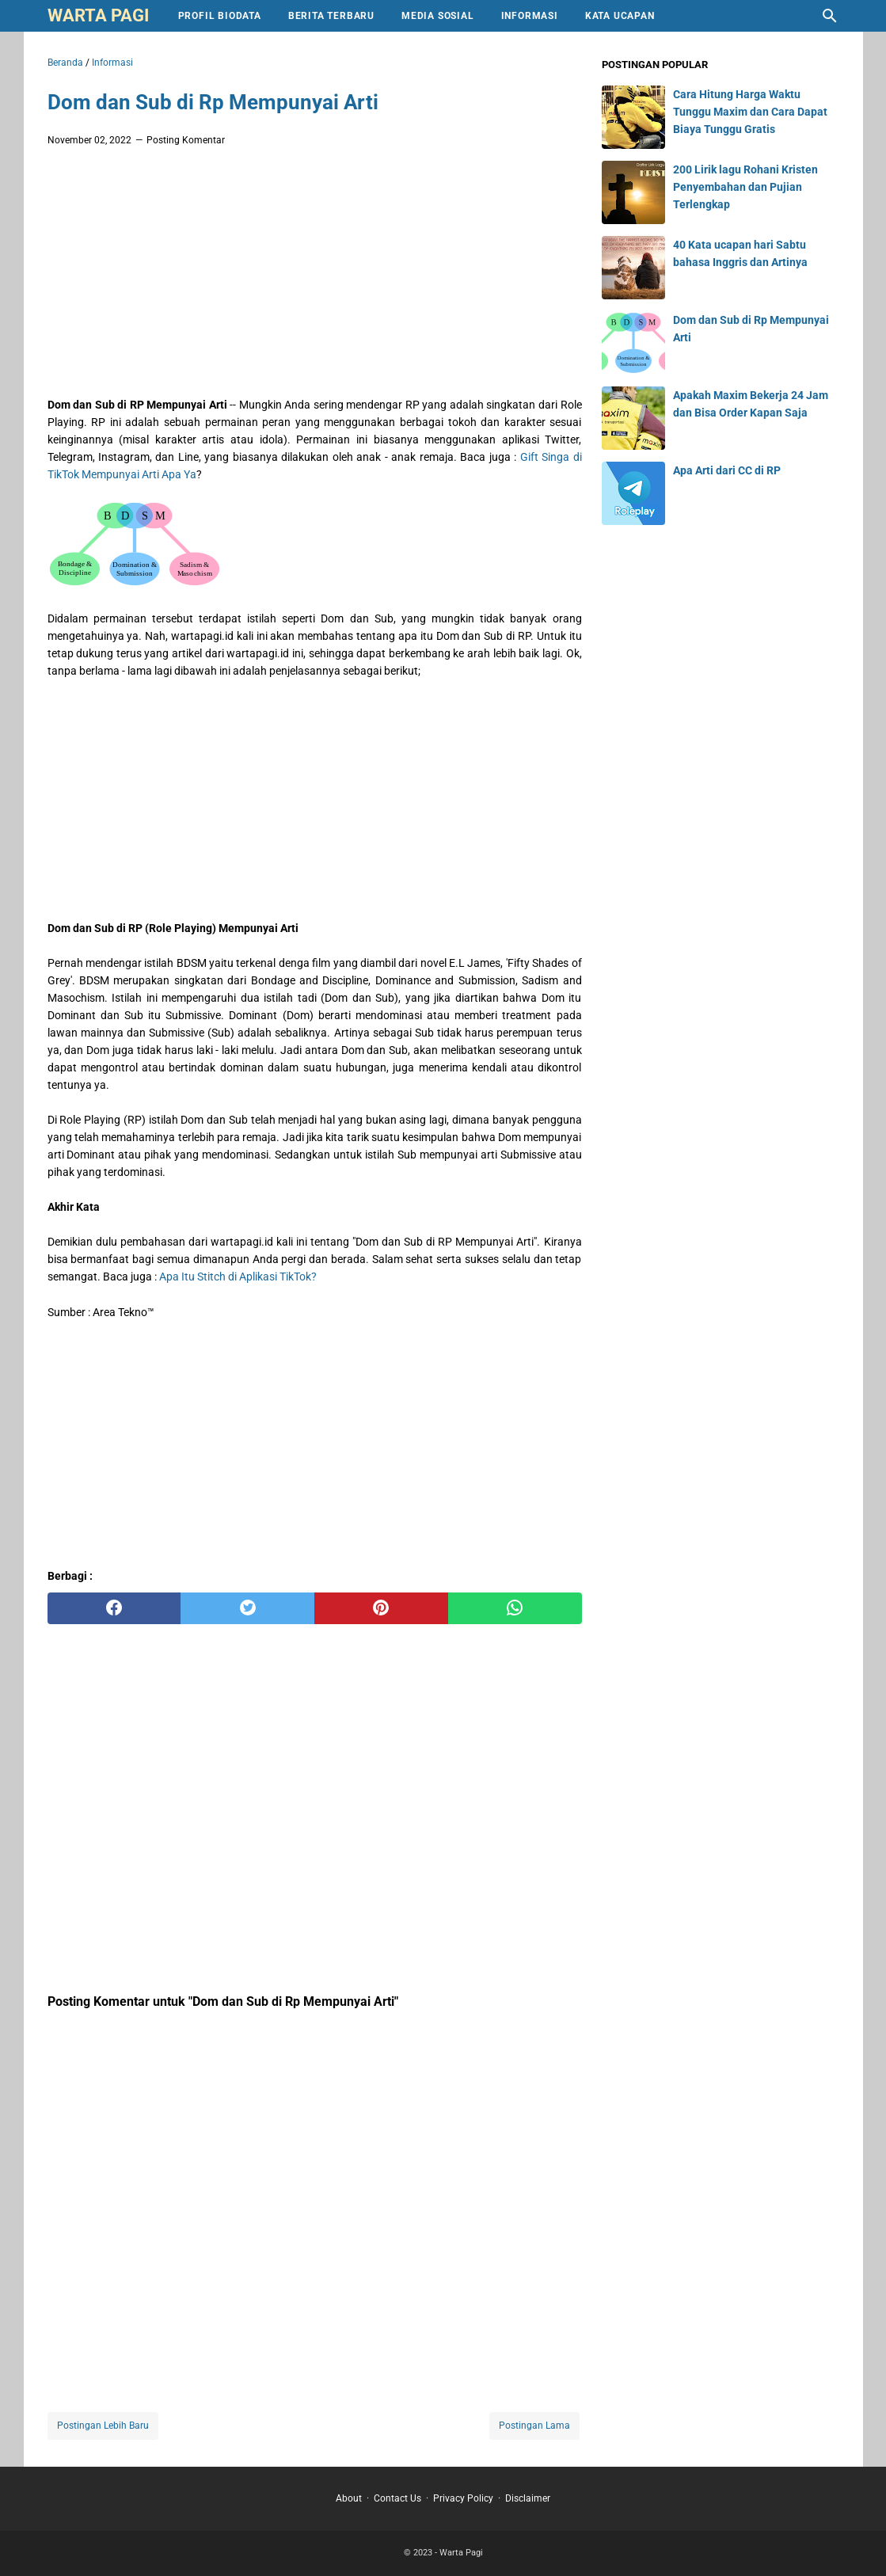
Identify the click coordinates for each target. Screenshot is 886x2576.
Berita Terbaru (331, 15)
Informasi (529, 15)
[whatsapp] (515, 1608)
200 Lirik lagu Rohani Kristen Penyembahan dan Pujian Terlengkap (745, 187)
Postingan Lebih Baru (103, 2425)
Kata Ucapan (620, 15)
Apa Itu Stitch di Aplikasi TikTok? (238, 1276)
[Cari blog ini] (829, 15)
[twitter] (247, 1608)
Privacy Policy (463, 2498)
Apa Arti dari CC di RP (727, 470)
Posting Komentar (185, 140)
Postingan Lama (534, 2425)
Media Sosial (437, 15)
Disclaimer (527, 2498)
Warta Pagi (98, 15)
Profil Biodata (219, 15)
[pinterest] (381, 1608)
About (349, 2498)
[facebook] (114, 1608)
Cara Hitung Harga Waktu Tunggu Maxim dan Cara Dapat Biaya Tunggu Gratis (750, 111)
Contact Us (397, 2498)
